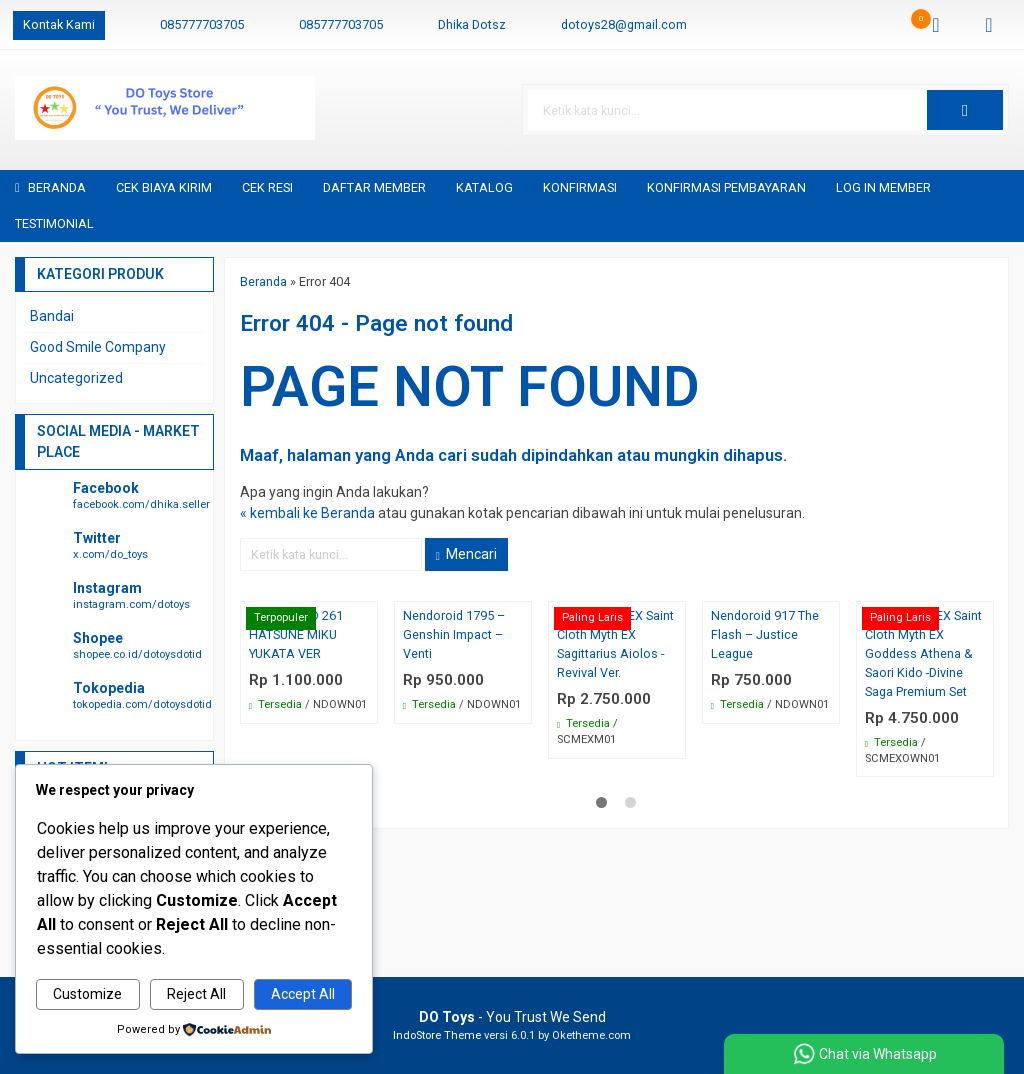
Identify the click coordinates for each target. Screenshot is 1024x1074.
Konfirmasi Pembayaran (726, 187)
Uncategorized (76, 378)
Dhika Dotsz (472, 24)
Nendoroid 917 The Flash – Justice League (765, 634)
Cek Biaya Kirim (164, 187)
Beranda (50, 187)
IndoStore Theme (437, 1035)
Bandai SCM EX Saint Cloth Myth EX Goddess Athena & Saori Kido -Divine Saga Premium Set (923, 653)
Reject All (196, 994)
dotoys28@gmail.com (624, 24)
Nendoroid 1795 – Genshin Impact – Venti (454, 634)
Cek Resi (267, 187)
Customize (87, 994)
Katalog (484, 187)
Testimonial (54, 223)
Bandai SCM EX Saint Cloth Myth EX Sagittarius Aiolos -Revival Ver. (615, 644)
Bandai (52, 316)
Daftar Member (374, 187)
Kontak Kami (59, 24)
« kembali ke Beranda (307, 513)
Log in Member (883, 187)
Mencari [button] (466, 554)
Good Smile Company (98, 347)
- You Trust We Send (512, 1017)
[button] (965, 110)
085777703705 (202, 24)
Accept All (303, 994)
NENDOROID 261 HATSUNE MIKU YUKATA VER (296, 634)
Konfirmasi (580, 187)
